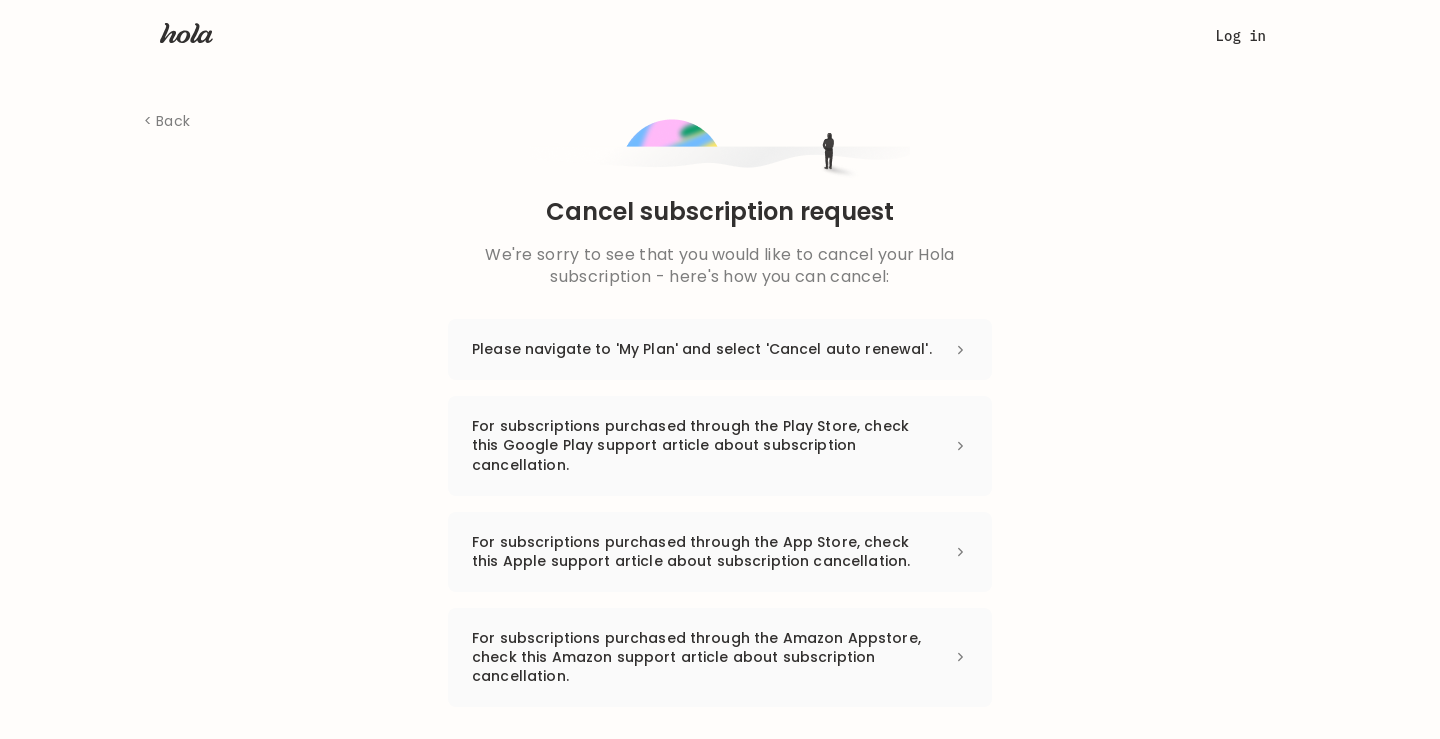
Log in (1241, 36)
